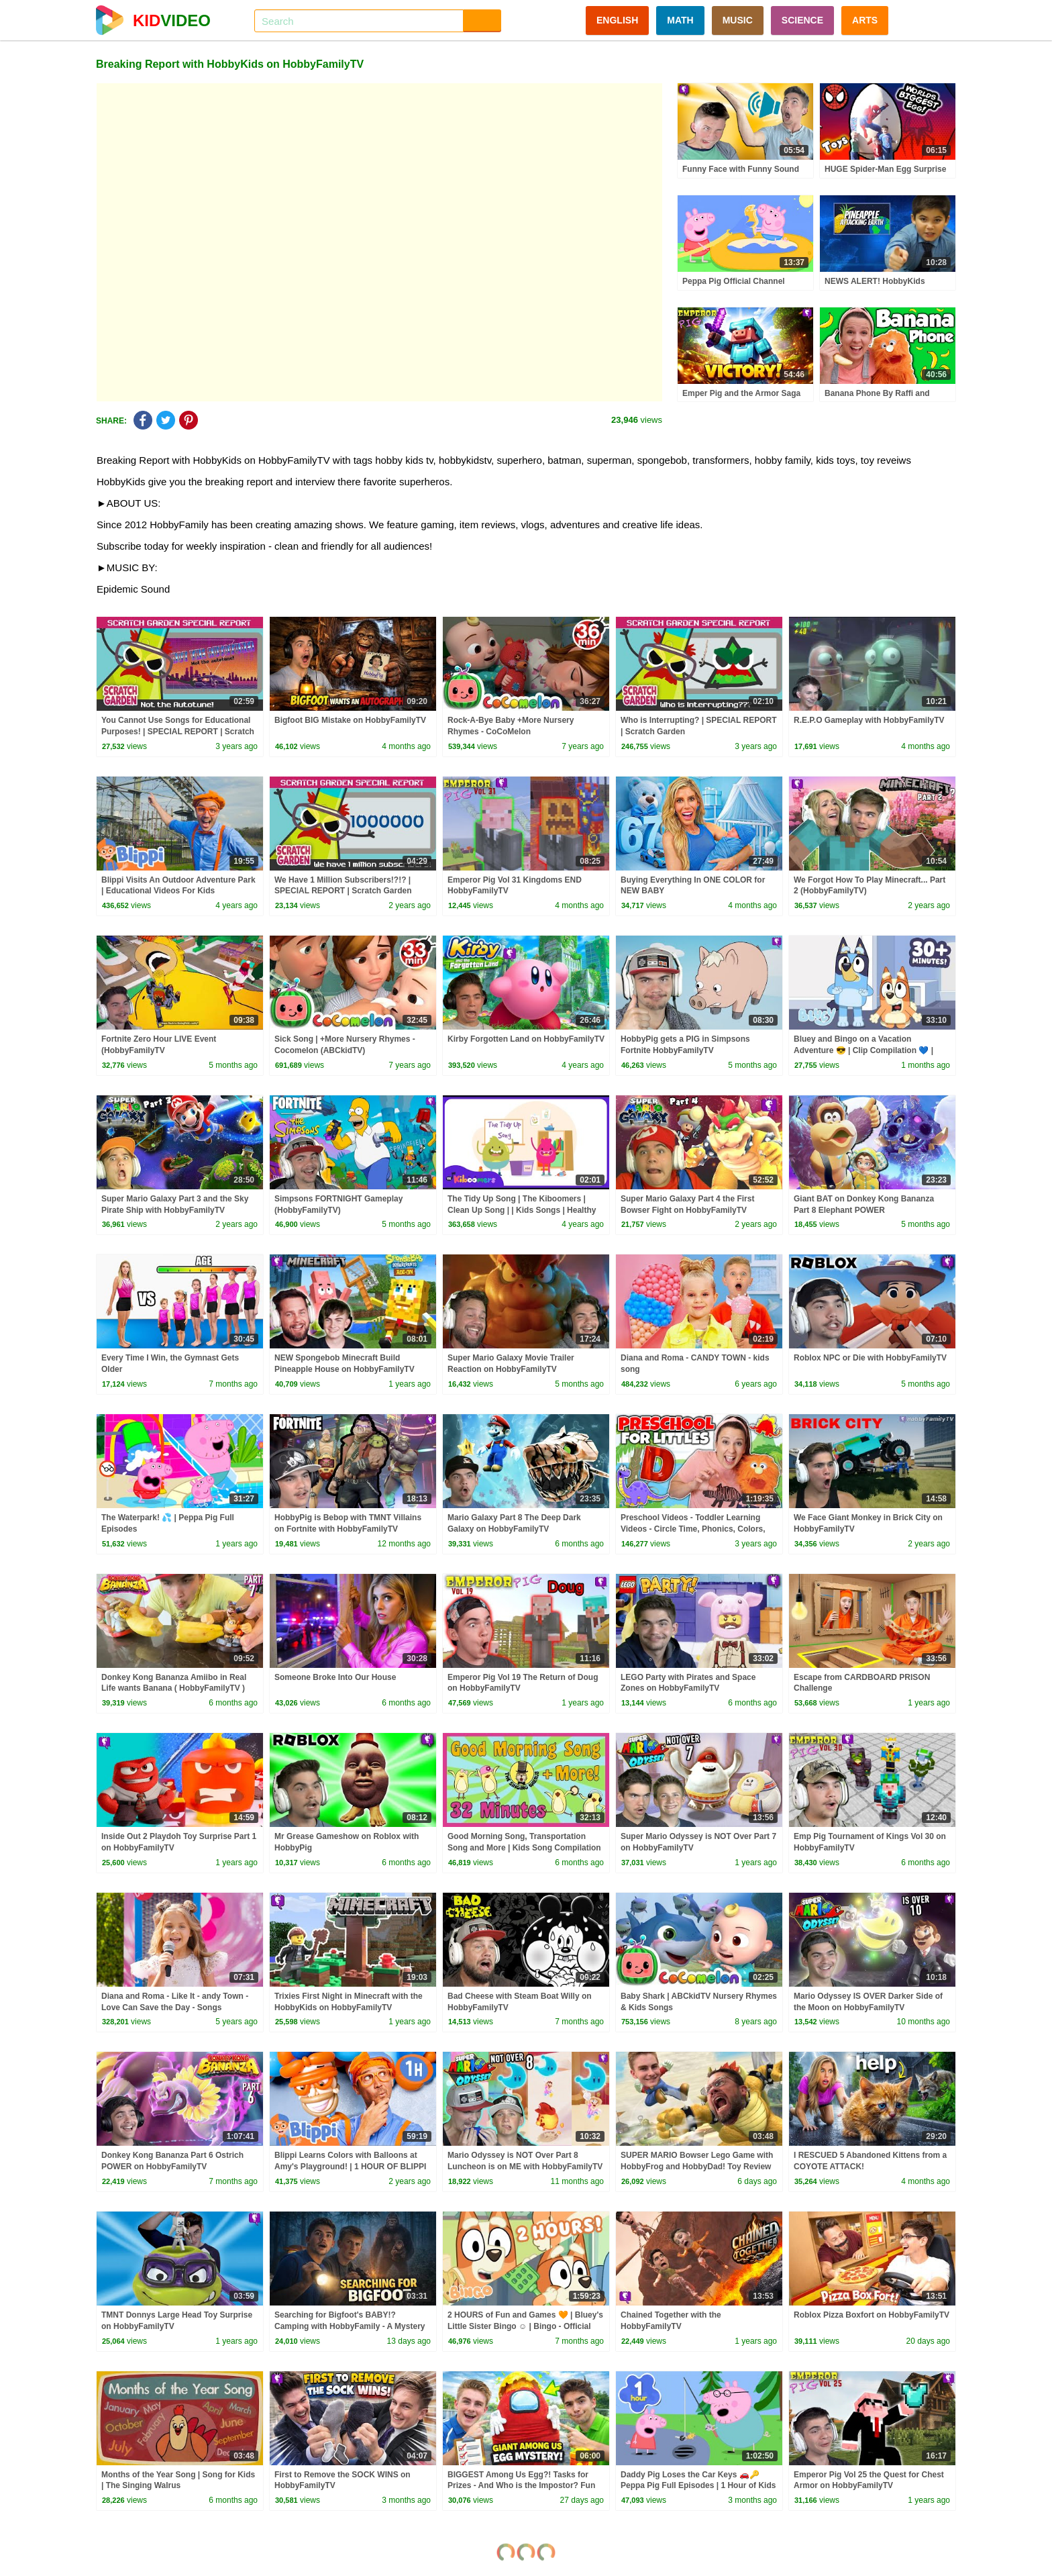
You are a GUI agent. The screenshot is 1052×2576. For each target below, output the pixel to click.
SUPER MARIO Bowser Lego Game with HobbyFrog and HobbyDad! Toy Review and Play (697, 2166)
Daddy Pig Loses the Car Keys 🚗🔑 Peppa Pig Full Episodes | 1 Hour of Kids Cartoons (698, 2486)
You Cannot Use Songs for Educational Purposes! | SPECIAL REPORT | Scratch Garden (177, 731)
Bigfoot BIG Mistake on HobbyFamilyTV (350, 720)
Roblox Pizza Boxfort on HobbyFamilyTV (871, 2315)
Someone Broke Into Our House (335, 1677)
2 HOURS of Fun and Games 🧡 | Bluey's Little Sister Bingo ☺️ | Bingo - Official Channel (525, 2326)
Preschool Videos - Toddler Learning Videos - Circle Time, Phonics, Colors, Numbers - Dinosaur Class (693, 1529)
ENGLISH (617, 20)
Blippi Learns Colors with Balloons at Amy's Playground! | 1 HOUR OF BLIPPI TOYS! (350, 2166)
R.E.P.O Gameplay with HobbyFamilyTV (869, 720)
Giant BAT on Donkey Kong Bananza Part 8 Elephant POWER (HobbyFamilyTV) (864, 1210)
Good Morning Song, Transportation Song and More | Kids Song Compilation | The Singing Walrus (524, 1848)
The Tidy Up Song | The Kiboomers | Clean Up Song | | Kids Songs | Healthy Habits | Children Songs (522, 1210)
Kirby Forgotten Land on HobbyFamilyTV (526, 1039)
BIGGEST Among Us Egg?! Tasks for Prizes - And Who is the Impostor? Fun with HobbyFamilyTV (521, 2486)
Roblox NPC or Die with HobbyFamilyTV (870, 1358)
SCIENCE (802, 20)
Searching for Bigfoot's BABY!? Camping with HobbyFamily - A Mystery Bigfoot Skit (349, 2326)
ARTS (865, 20)
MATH (680, 20)
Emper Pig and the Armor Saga (741, 393)
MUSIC (738, 20)
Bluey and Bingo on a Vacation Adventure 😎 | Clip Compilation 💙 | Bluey (863, 1050)
